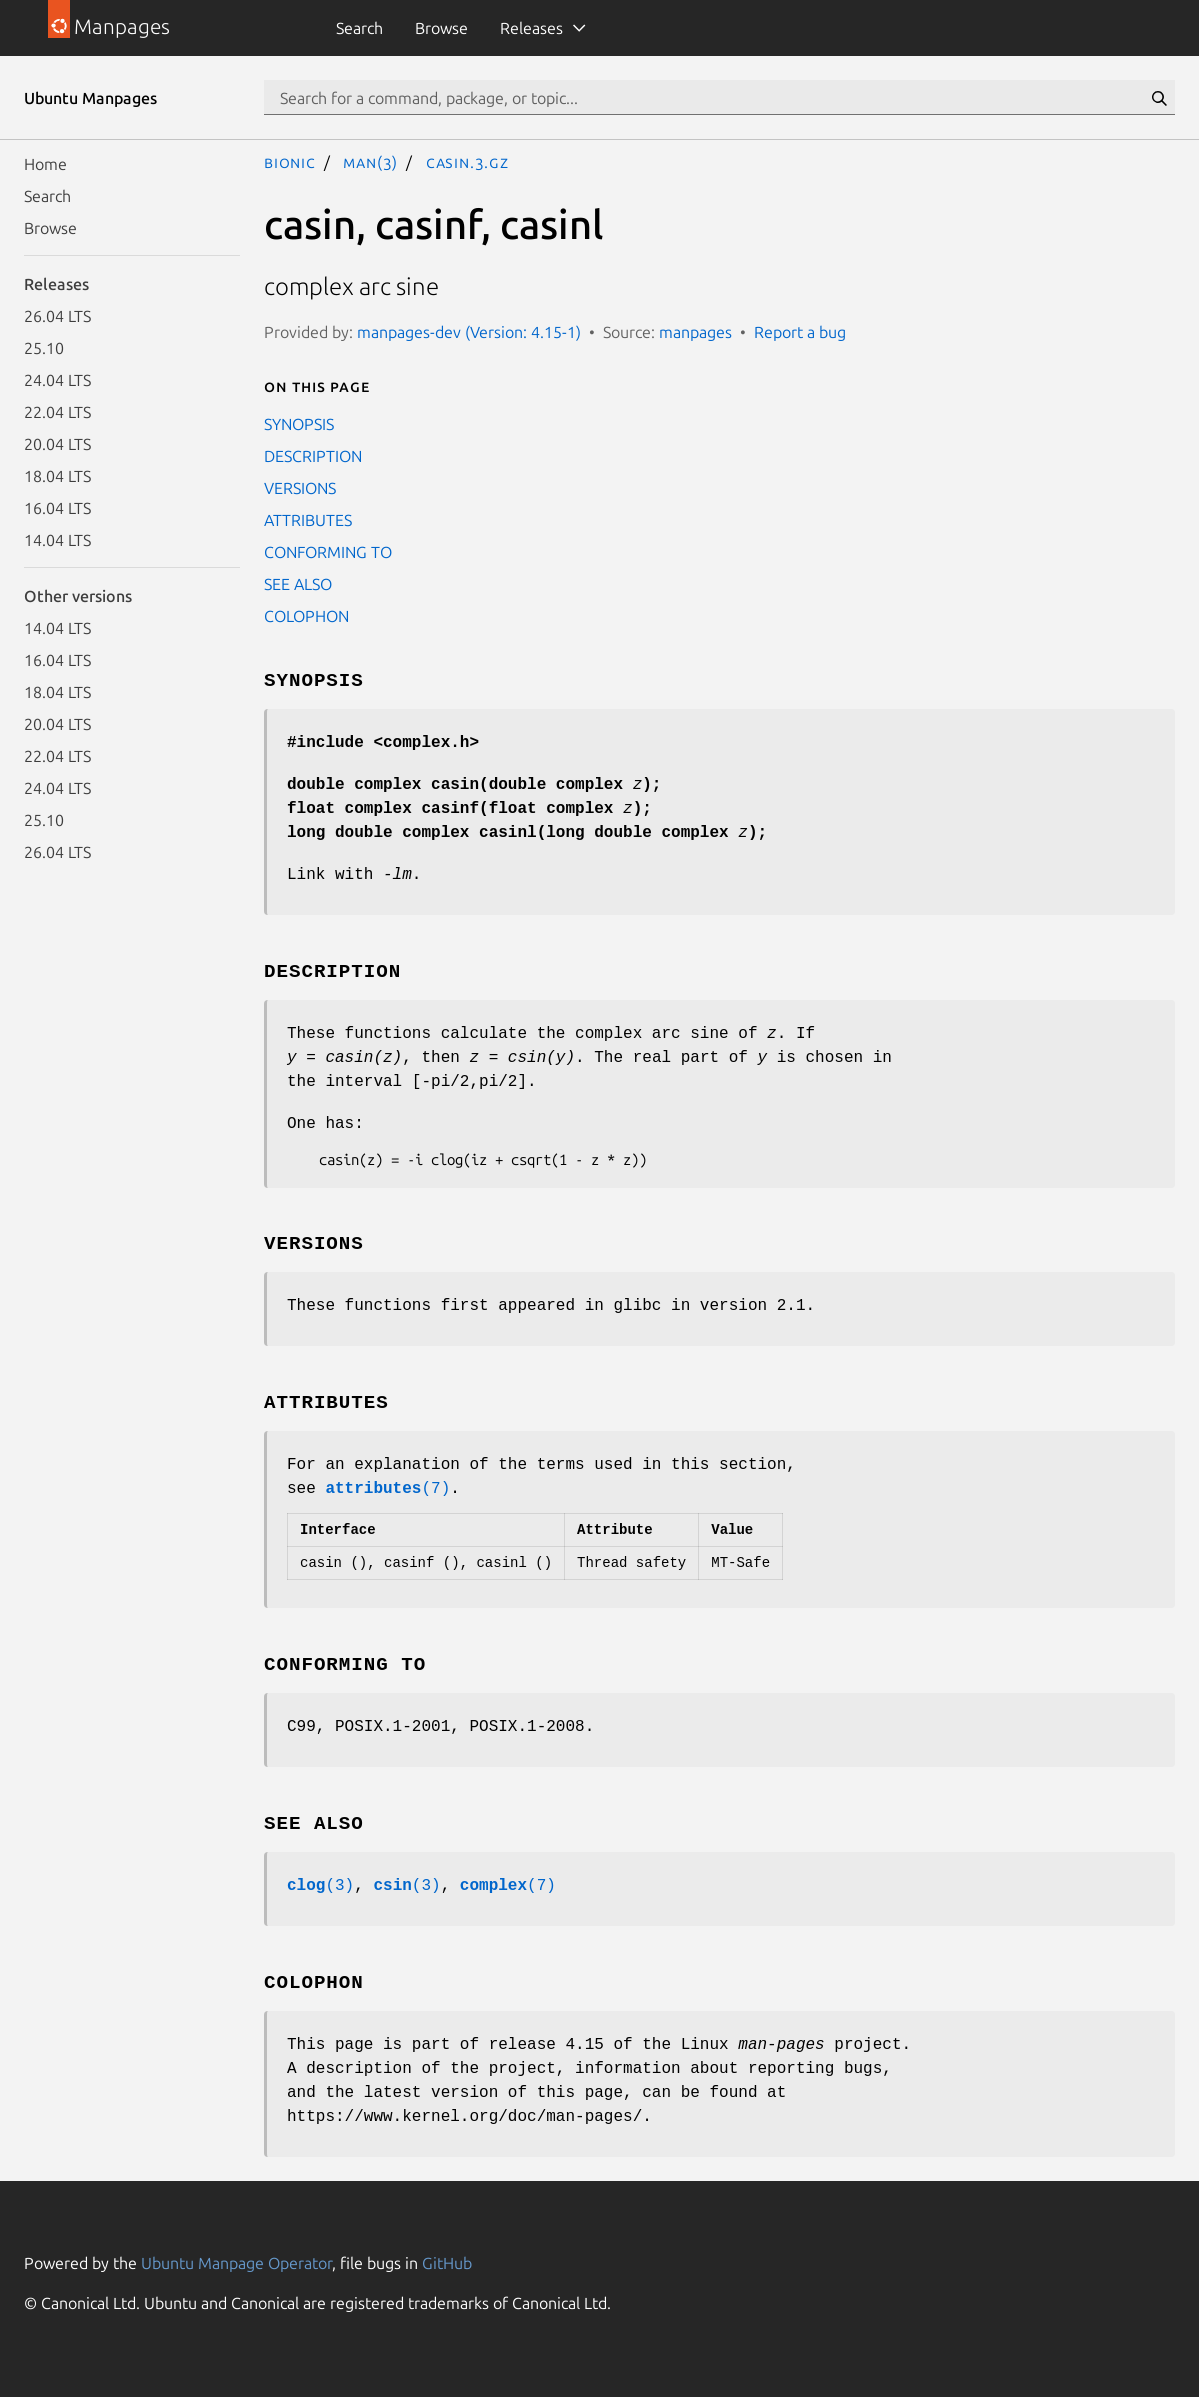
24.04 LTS (57, 380)
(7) (387, 1489)
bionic (290, 162)
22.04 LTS (57, 412)
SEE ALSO (298, 584)
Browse (441, 28)
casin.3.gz (467, 162)
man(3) (370, 162)
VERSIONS (300, 488)
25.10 (44, 348)
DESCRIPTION (313, 456)
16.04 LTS (57, 508)
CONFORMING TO (328, 552)
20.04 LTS (57, 444)
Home (45, 164)
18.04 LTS (57, 476)
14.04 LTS (57, 540)
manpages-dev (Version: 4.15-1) (469, 332)
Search (359, 28)
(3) (320, 1886)
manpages (695, 332)
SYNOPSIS (299, 424)
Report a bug (800, 332)
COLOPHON (306, 616)
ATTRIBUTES (308, 520)
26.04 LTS (57, 316)
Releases (531, 28)
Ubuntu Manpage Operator (236, 2263)
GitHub (447, 2263)
